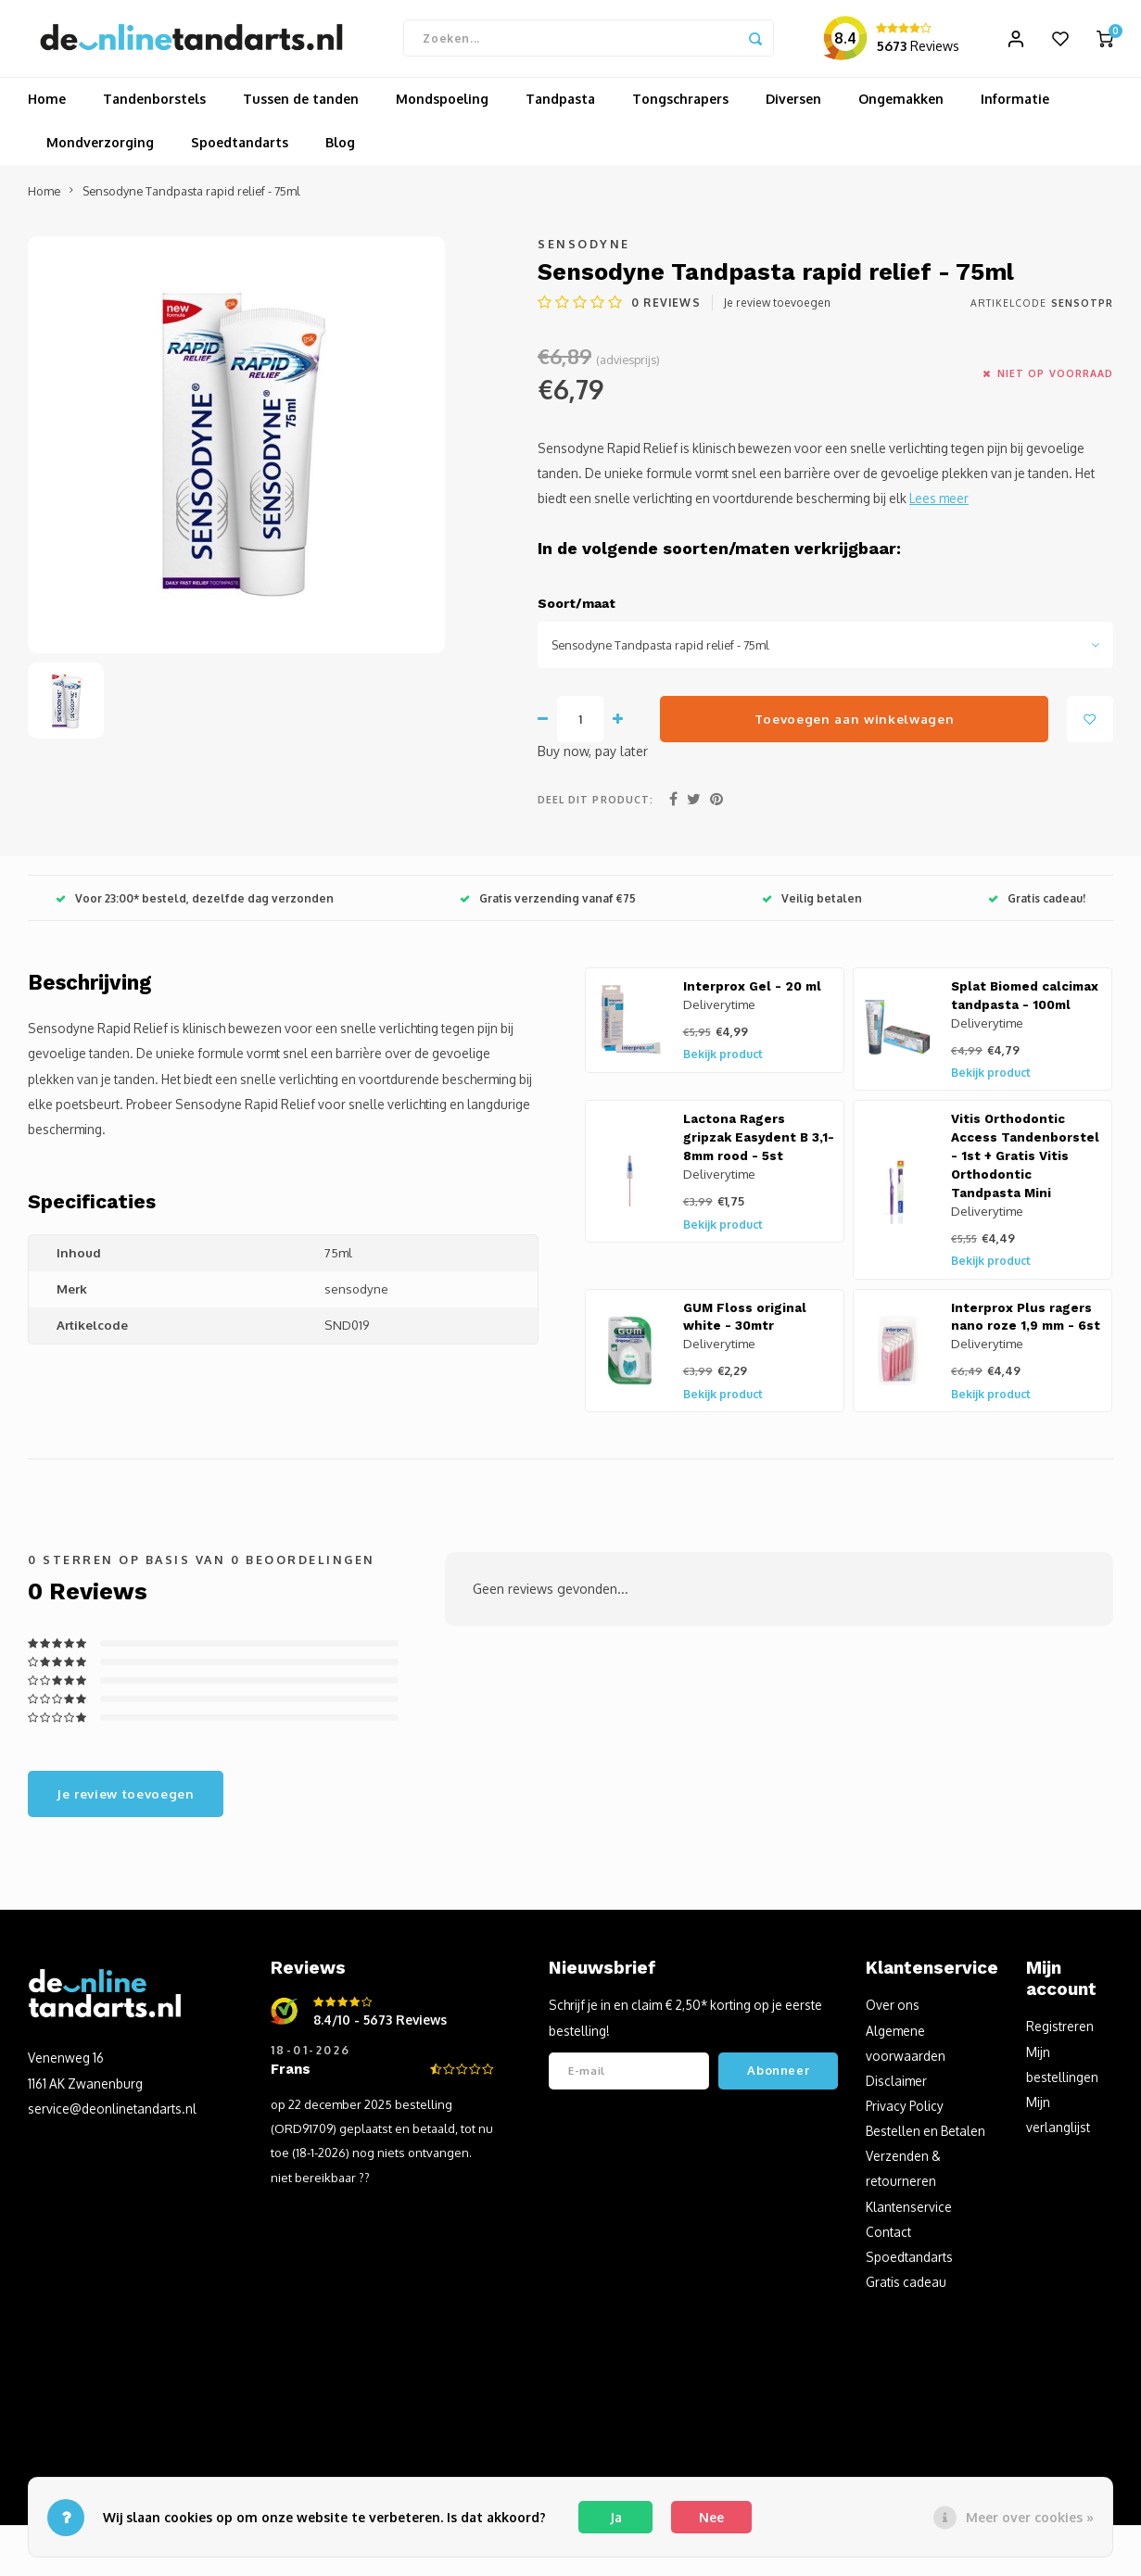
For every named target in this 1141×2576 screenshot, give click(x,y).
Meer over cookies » (1030, 2517)
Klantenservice (909, 2213)
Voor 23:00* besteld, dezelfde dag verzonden (195, 905)
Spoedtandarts (239, 150)
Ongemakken (901, 106)
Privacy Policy (905, 2113)
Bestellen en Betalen (925, 2138)
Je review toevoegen (777, 310)
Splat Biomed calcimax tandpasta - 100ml (1024, 1003)
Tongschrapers (680, 106)
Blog (340, 150)
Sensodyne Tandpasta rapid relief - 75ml (191, 197)
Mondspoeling (442, 106)
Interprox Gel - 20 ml (752, 994)
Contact (888, 2238)
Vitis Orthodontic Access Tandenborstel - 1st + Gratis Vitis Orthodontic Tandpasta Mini (1025, 1163)
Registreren (1060, 2033)
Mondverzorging (100, 150)
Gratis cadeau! (1036, 905)
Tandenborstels (154, 106)
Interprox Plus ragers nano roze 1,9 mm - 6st (1025, 1323)
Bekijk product (723, 1061)
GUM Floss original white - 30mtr (744, 1323)
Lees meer (939, 505)
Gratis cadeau (906, 2289)
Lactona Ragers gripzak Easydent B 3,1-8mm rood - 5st (758, 1144)
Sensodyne (584, 251)
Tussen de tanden (301, 106)
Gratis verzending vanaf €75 (548, 905)
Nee (711, 2517)
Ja (616, 2517)
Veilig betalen (812, 905)
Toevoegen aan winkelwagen (854, 725)
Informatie (1015, 106)
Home (47, 106)
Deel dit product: (595, 807)
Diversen (793, 106)
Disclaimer (896, 2087)
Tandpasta (560, 106)
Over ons (892, 2012)
